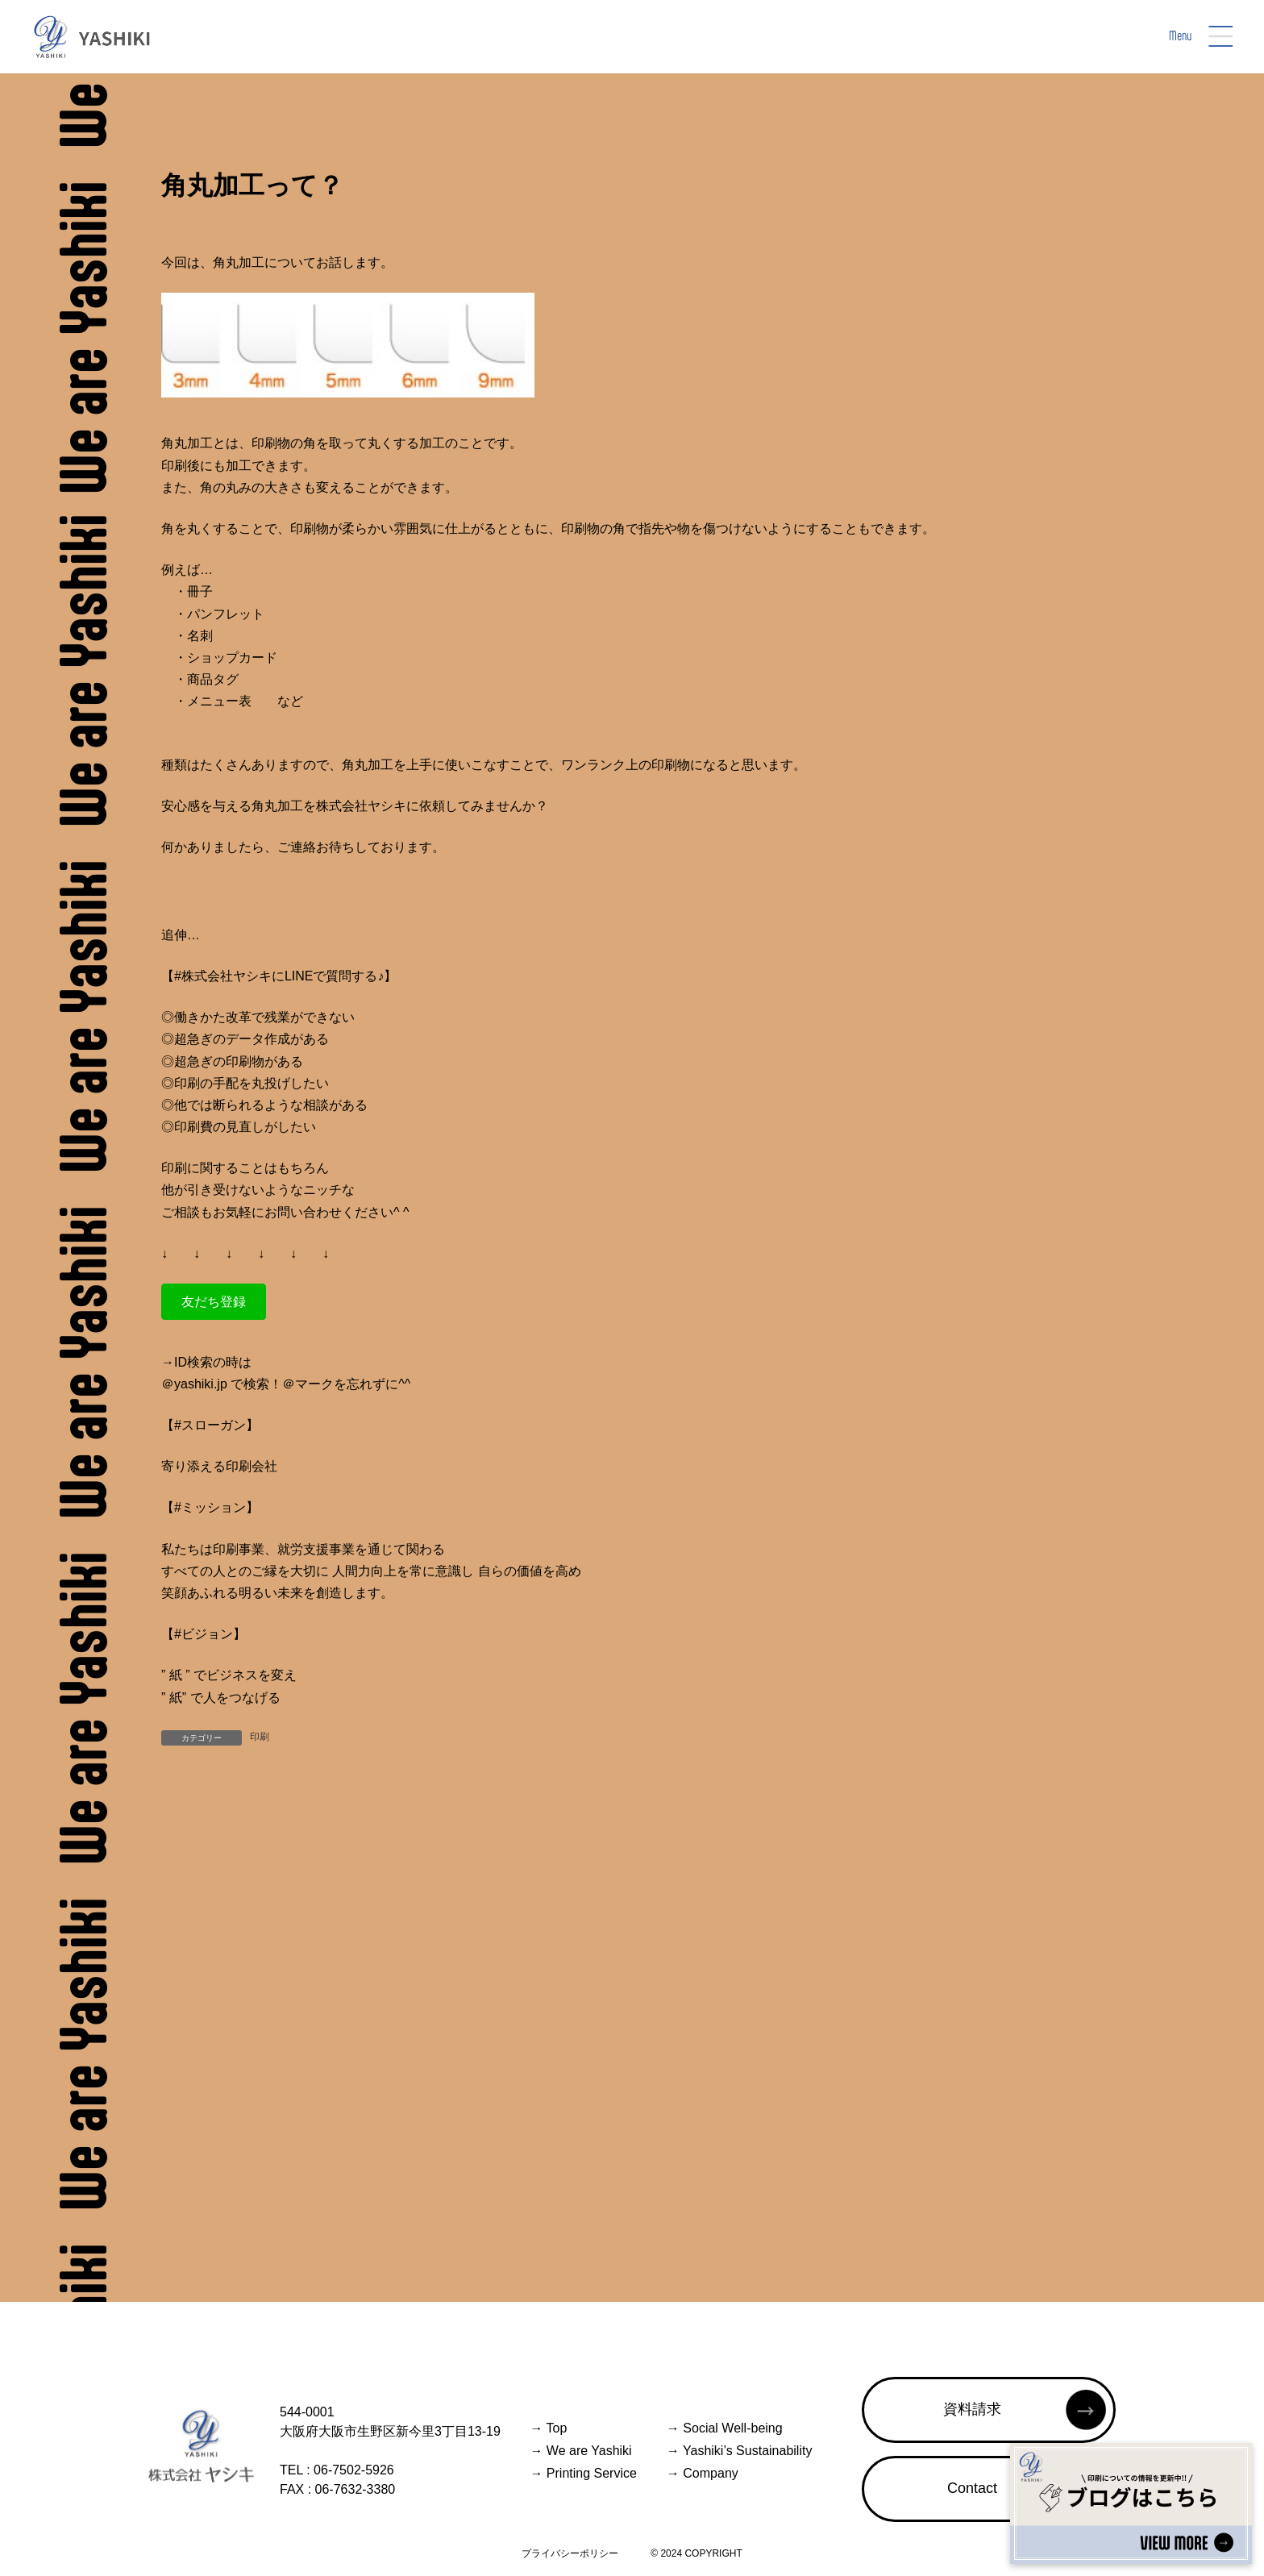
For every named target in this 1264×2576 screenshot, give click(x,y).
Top (548, 2428)
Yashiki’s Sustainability (740, 2450)
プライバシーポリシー (570, 2553)
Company (702, 2473)
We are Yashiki (580, 2450)
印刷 (259, 1736)
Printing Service (583, 2473)
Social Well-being (725, 2428)
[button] (213, 1302)
